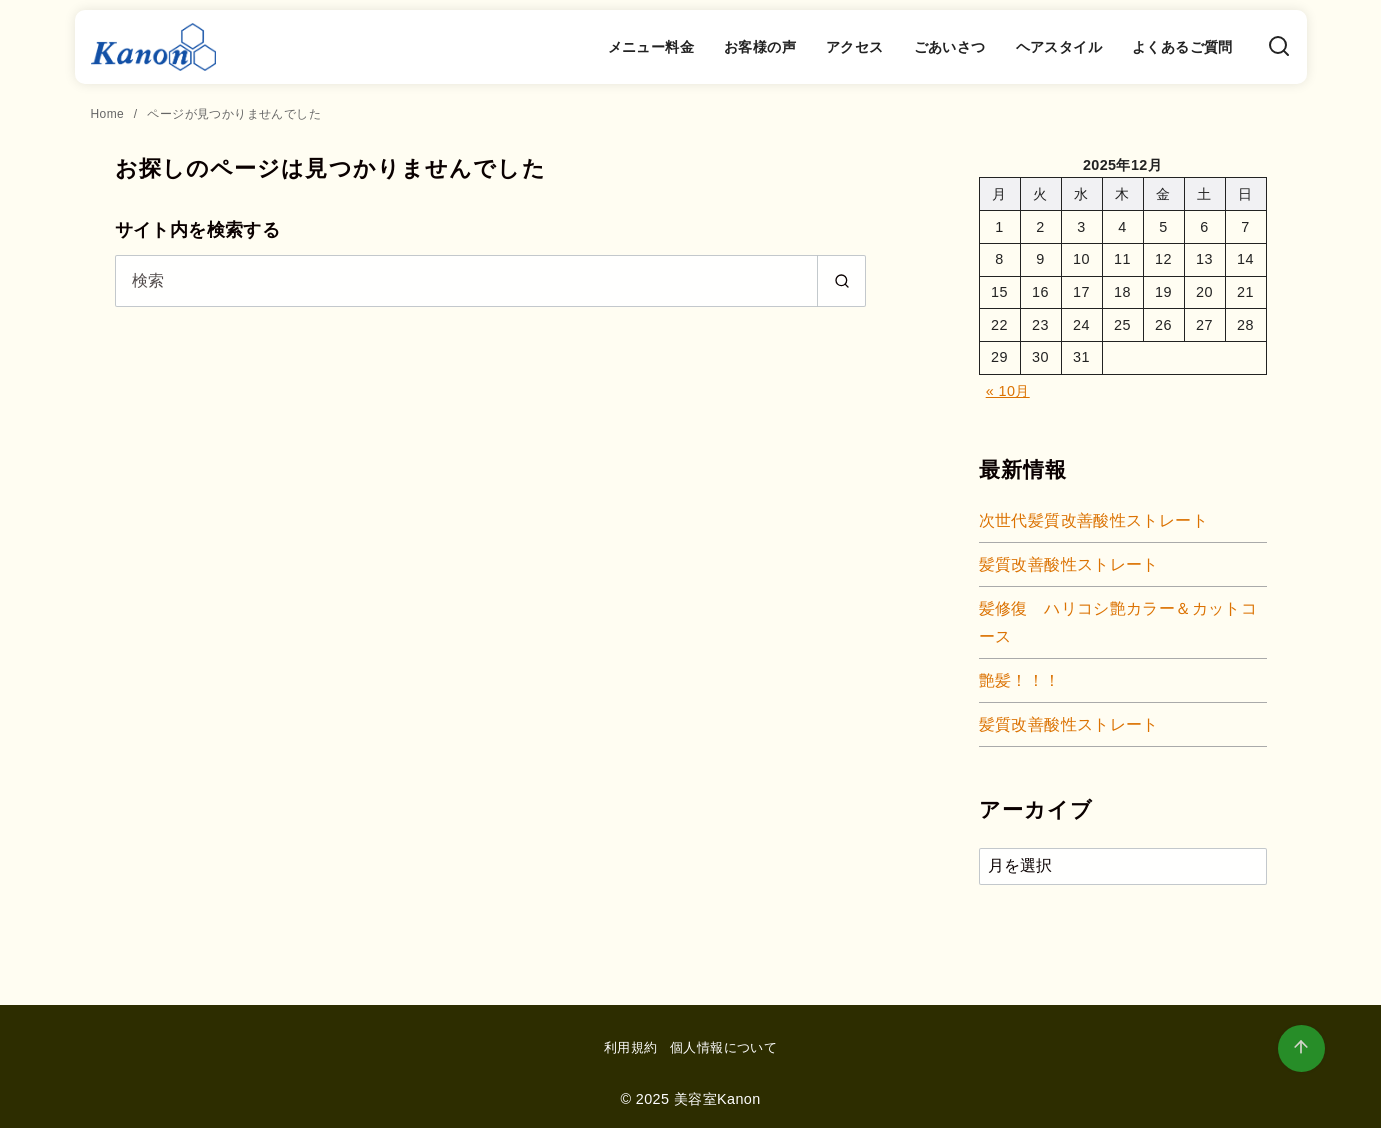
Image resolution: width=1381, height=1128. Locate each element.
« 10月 (1008, 391)
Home (109, 114)
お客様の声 (760, 47)
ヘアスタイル (1059, 47)
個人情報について (723, 1047)
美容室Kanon (717, 1099)
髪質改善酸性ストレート (1069, 564)
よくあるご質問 (1182, 47)
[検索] (1279, 47)
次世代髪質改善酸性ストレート (1094, 520)
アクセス (855, 47)
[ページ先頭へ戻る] (1301, 1048)
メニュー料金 (651, 47)
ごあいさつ (950, 47)
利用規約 (631, 1047)
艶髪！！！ (1020, 680)
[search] (841, 281)
